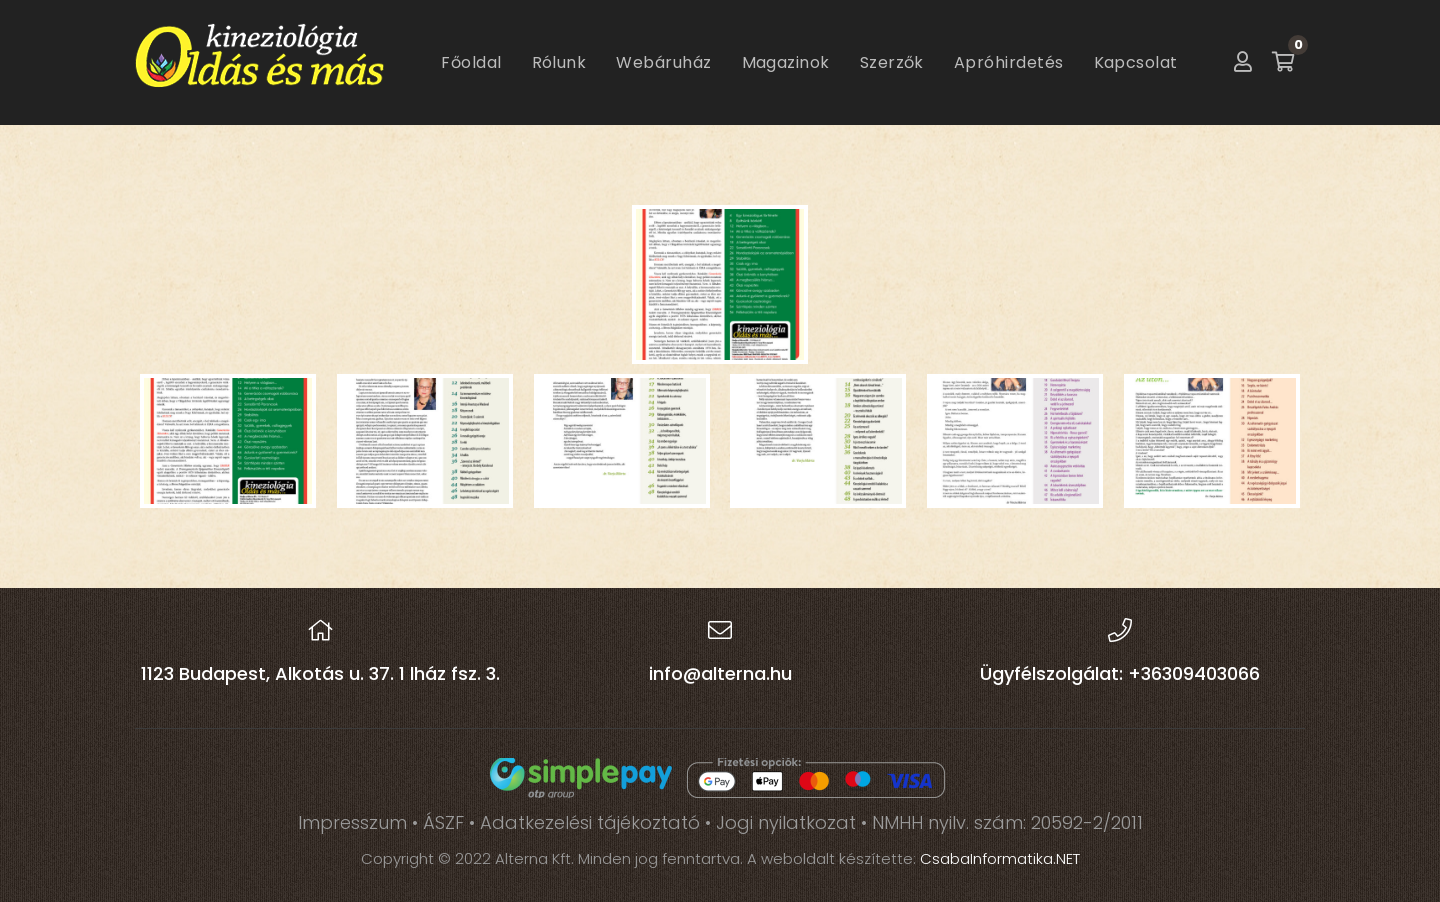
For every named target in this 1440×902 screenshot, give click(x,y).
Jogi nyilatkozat (786, 822)
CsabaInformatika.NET (1000, 858)
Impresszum (352, 822)
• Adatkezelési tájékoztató (587, 822)
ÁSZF (443, 822)
